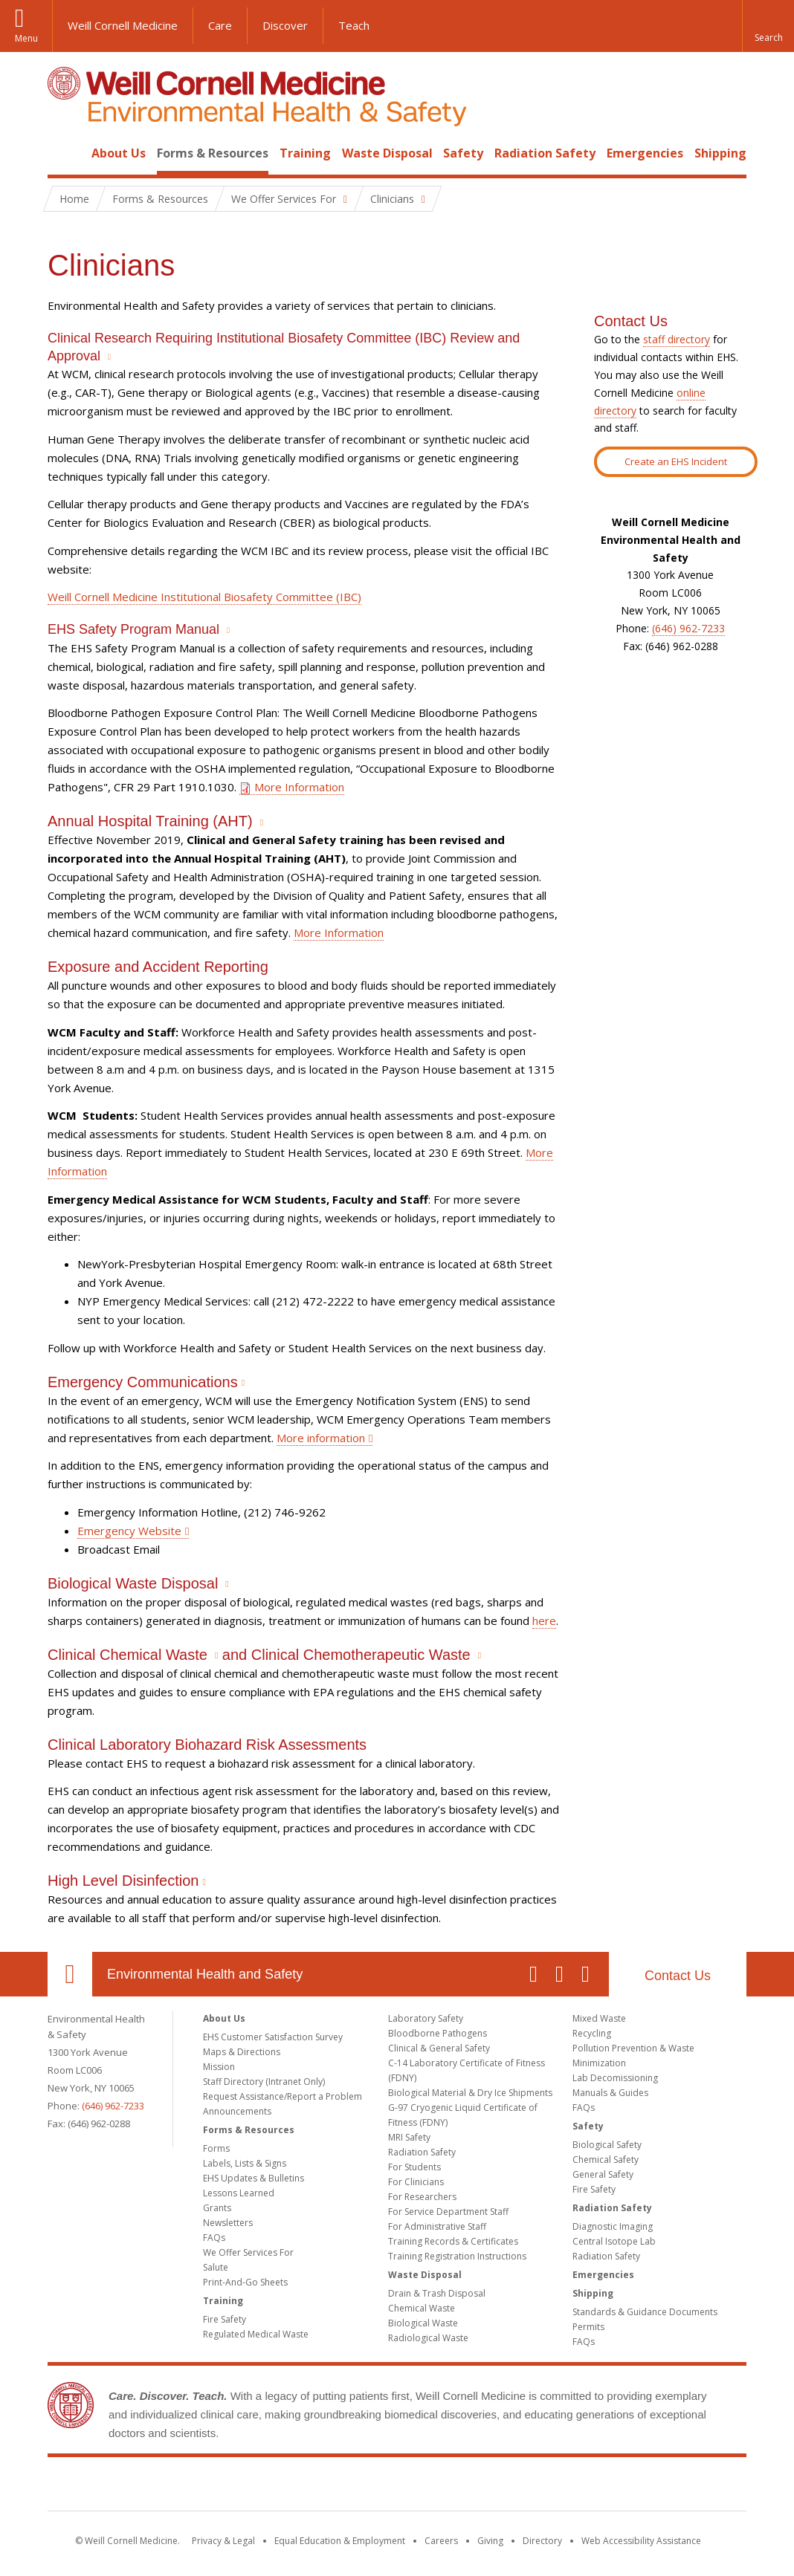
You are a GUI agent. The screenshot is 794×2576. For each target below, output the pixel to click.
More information (321, 1437)
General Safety (602, 2174)
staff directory (676, 339)
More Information (291, 786)
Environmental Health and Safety (205, 1974)
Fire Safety (224, 2319)
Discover (285, 25)
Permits (588, 2326)
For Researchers (422, 2196)
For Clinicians (416, 2182)
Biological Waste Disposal (133, 1583)
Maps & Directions (241, 2051)
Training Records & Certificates (453, 2241)
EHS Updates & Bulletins (253, 2178)
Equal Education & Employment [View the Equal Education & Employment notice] (339, 2540)
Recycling (591, 2033)
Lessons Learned (238, 2193)
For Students (414, 2167)
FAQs (214, 2237)
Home (64, 153)
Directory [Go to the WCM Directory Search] (542, 2540)
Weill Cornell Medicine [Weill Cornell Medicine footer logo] (397, 2487)
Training (305, 153)
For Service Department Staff (448, 2211)
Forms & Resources (212, 153)
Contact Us (678, 1975)
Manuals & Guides (610, 2092)
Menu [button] (26, 38)
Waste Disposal (387, 153)
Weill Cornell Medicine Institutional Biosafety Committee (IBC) (204, 596)
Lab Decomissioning (615, 2077)
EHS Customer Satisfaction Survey (273, 2037)
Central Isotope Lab (614, 2241)
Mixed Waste (599, 2018)
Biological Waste (423, 2323)
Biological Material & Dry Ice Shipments (470, 2092)
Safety (463, 153)
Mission (219, 2066)
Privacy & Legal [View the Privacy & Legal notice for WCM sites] (223, 2540)
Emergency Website (129, 1530)
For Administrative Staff (437, 2226)
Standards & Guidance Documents (644, 2312)
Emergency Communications (143, 1382)
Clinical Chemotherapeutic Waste (361, 1655)
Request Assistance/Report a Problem (282, 2096)
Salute (215, 2267)
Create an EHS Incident (675, 461)
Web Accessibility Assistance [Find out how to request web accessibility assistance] (641, 2540)
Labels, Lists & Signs (244, 2163)
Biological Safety (607, 2144)
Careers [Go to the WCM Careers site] (441, 2540)
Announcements (237, 2111)
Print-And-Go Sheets (245, 2282)
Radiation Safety (545, 153)
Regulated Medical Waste (256, 2334)
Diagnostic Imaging (612, 2226)
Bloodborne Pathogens (437, 2033)
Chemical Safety (605, 2159)
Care (220, 25)
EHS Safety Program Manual (133, 629)
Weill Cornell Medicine (123, 25)
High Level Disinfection (123, 1880)
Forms (216, 2148)
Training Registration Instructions (457, 2256)
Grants (217, 2208)
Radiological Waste (428, 2338)
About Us (118, 153)
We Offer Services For (248, 2252)
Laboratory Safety (425, 2018)
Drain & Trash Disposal (436, 2293)
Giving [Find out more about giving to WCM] (490, 2540)
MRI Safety (409, 2137)
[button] (768, 26)
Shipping (720, 153)
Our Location (70, 1974)
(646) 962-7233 (688, 628)
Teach (353, 25)
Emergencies (645, 153)
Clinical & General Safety (439, 2048)
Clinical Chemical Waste (127, 1655)
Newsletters (228, 2222)
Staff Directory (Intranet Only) (264, 2081)
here (544, 1620)
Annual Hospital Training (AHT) (150, 821)
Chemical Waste (421, 2308)
